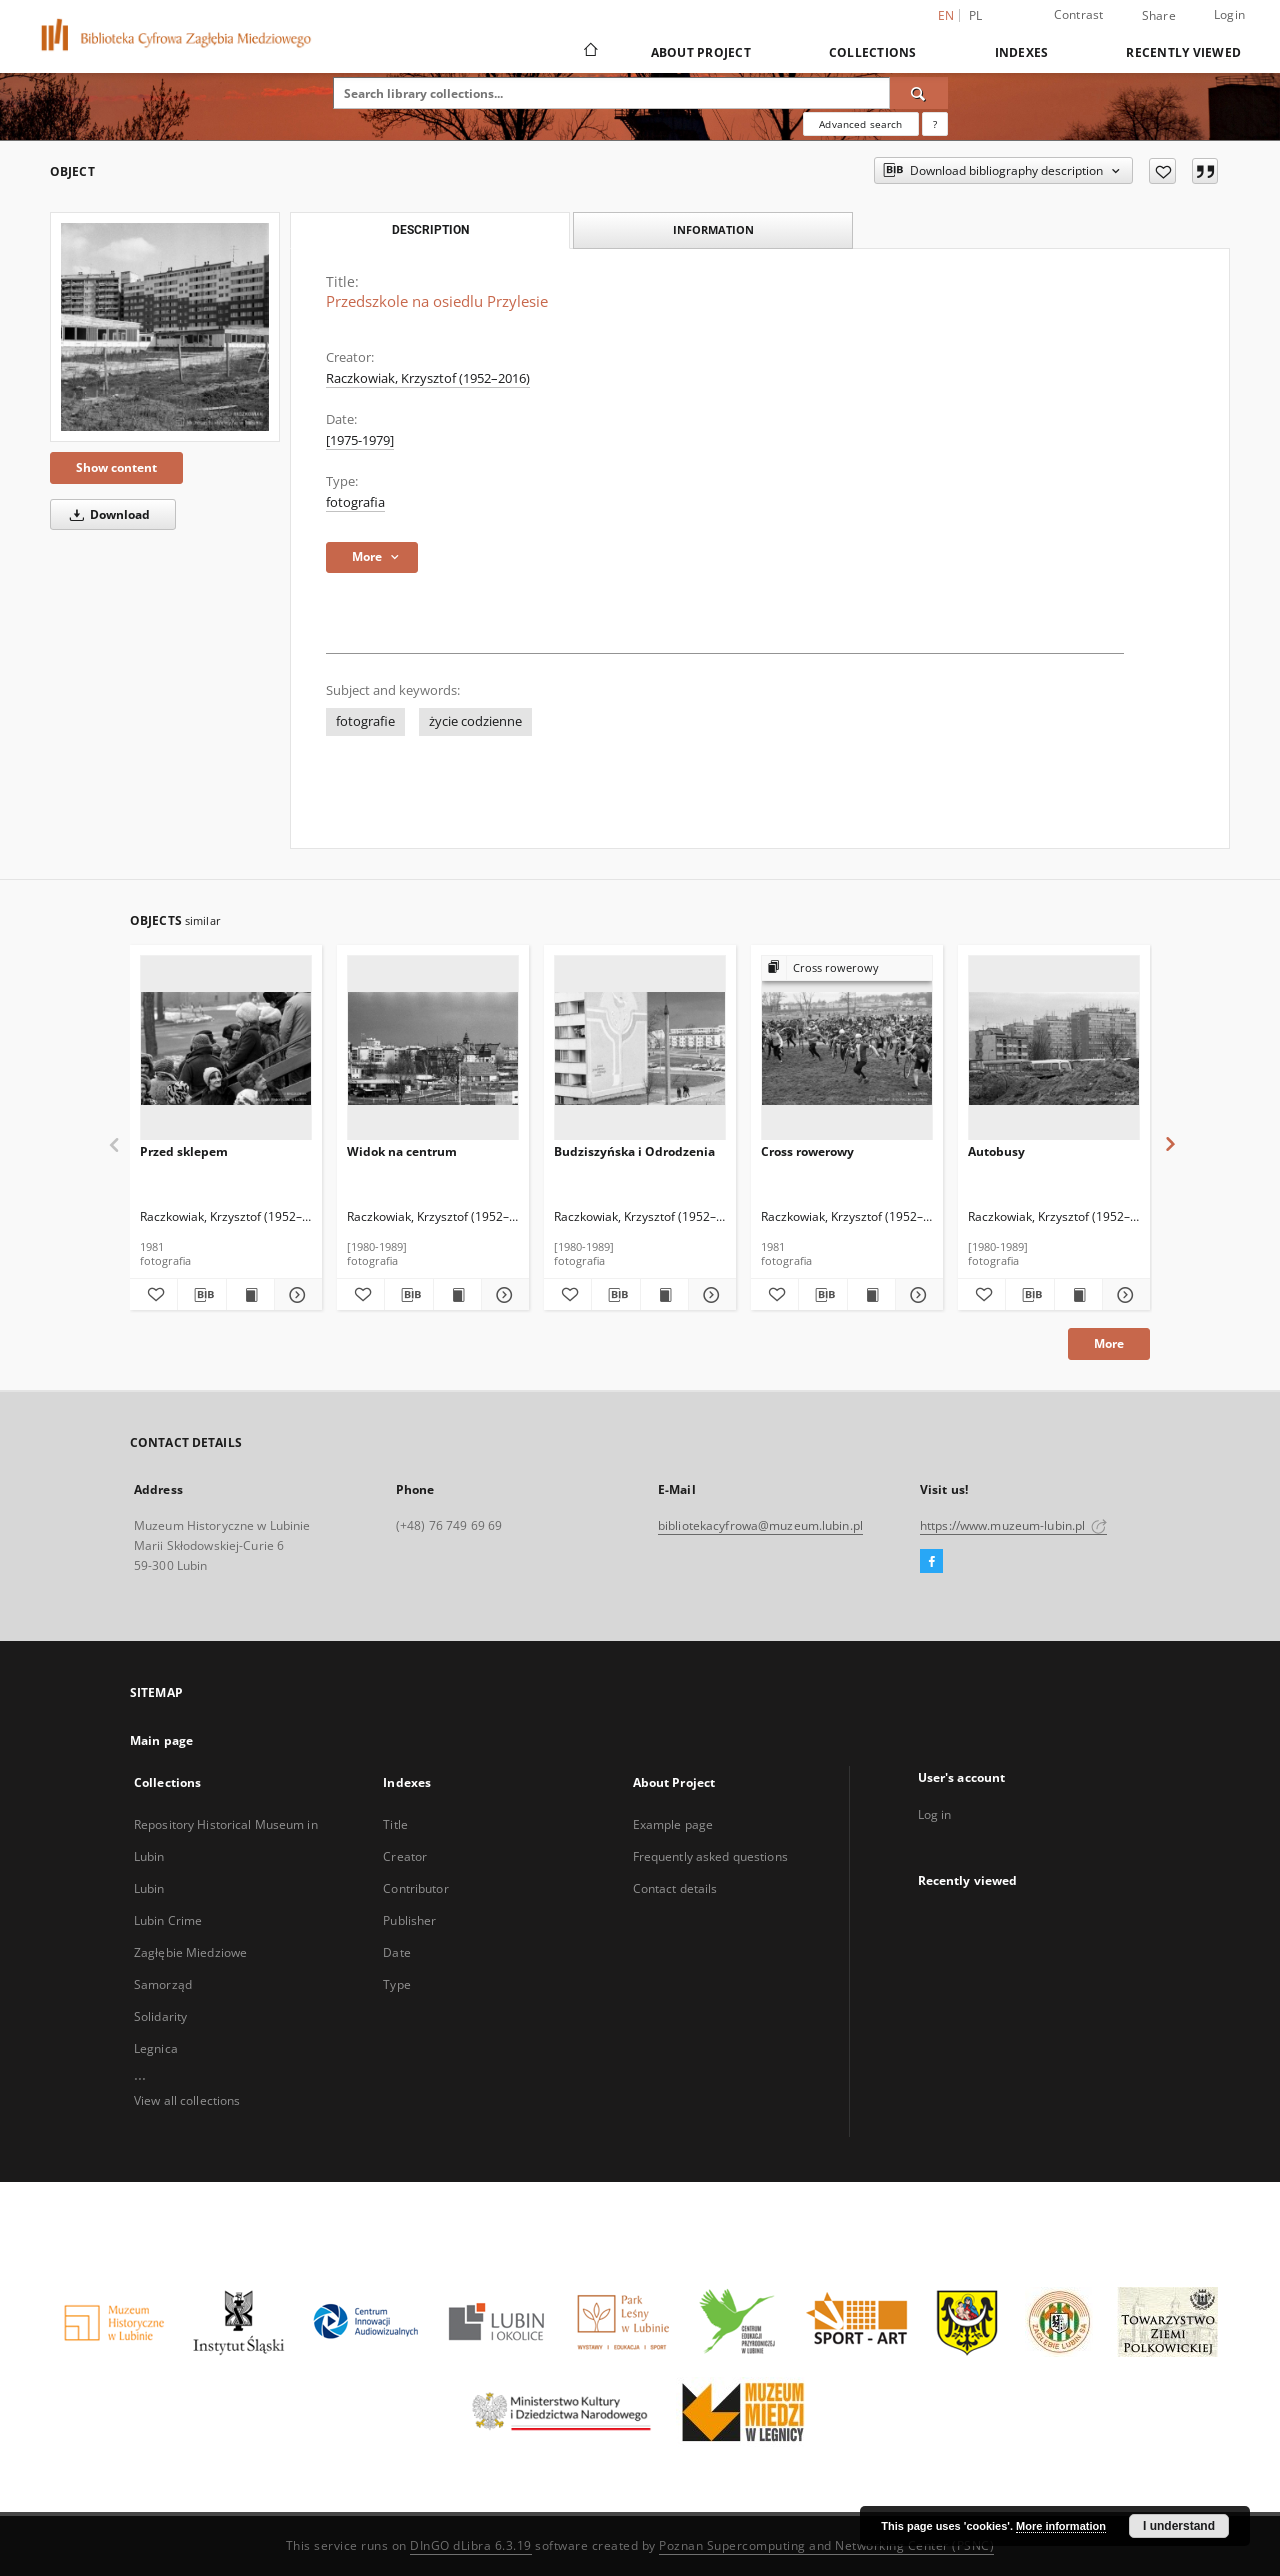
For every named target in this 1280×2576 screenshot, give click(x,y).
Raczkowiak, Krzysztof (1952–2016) (428, 378)
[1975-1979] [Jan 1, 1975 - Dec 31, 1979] (360, 440)
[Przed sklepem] (226, 1048)
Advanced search (860, 124)
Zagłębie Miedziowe (190, 1952)
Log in (935, 1814)
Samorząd (163, 1984)
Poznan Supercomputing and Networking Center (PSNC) (826, 2545)
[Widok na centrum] (433, 1048)
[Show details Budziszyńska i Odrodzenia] (709, 1295)
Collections (873, 52)
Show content (116, 467)
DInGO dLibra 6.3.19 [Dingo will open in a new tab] (471, 2545)
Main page (161, 1740)
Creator (405, 1856)
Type (396, 1984)
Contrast (1079, 14)
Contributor (415, 1888)
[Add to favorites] (1162, 171)
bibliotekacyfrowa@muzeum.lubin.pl (760, 1525)
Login (1229, 14)
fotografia (355, 502)
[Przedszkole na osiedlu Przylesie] (165, 327)
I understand (1179, 2526)
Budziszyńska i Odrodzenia (634, 1151)
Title (395, 1824)
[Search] (919, 93)
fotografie (365, 721)
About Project (701, 52)
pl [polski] (976, 15)
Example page (673, 1824)
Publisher (409, 1920)
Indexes (1022, 52)
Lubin (149, 1888)
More (1109, 1343)
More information (1061, 2526)
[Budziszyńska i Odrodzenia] (640, 1048)
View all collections (187, 2100)
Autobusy (996, 1151)
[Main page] (589, 52)
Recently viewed (1183, 52)
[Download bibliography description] (201, 1295)
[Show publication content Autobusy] (1078, 1295)
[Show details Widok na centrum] (502, 1295)
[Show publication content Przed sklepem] (250, 1295)
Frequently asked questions (710, 1856)
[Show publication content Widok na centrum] (457, 1295)
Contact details (675, 1888)
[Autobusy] (1054, 1048)
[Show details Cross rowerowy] (916, 1295)
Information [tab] (713, 229)
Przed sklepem (184, 1151)
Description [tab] (430, 230)
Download (106, 514)
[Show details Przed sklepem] (295, 1295)
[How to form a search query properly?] (935, 124)
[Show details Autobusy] (1123, 1295)
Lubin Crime (168, 1920)
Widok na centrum (402, 1151)
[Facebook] (931, 1562)
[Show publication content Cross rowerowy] (871, 1295)
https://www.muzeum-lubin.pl (1013, 1525)
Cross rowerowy (807, 1151)
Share (1159, 16)
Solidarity (160, 2016)
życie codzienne (475, 721)
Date (396, 1952)
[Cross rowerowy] (847, 1048)
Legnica (156, 2048)
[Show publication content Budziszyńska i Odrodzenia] (664, 1295)
